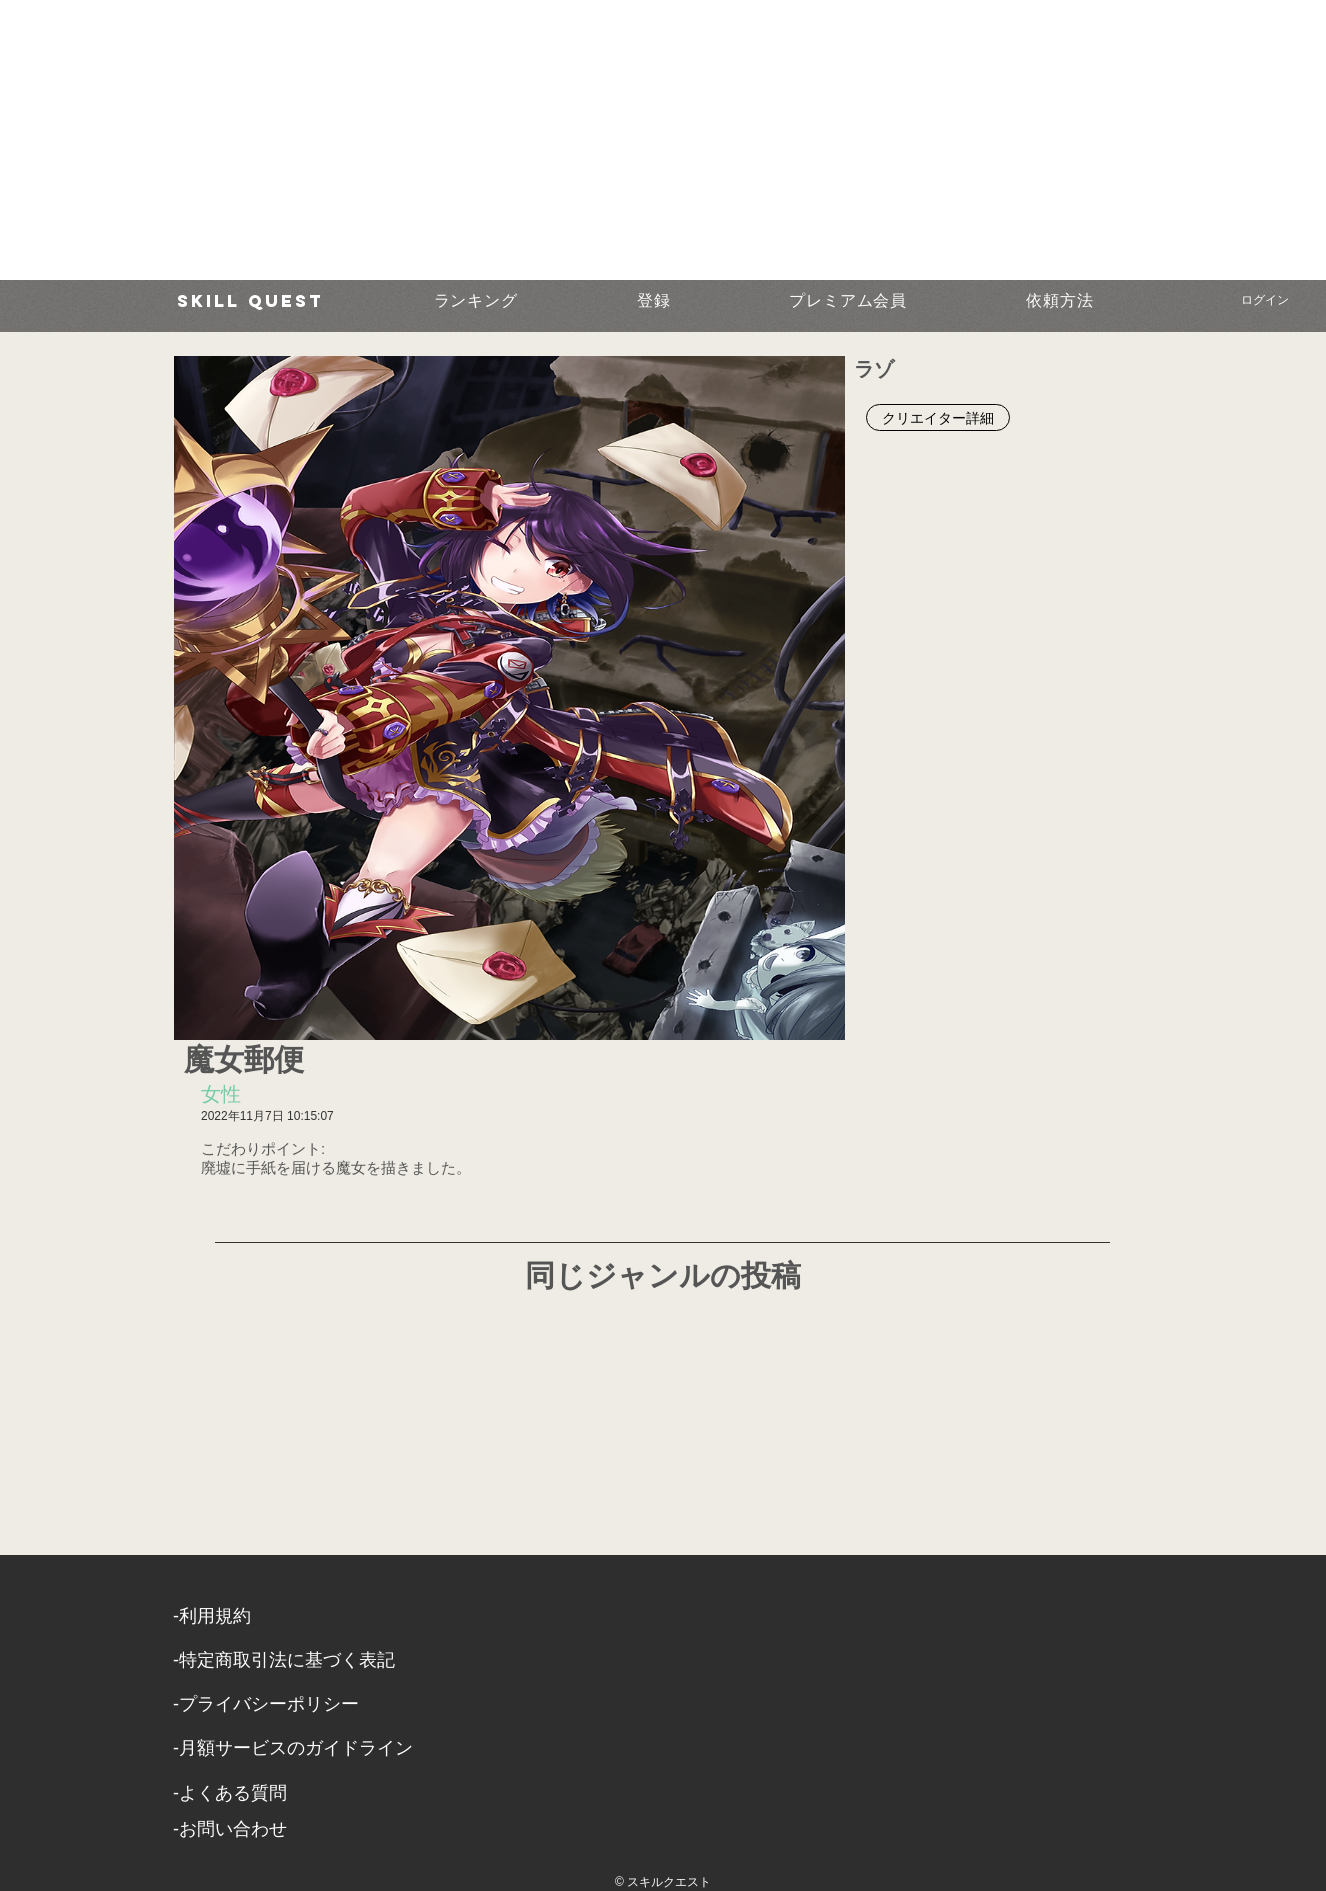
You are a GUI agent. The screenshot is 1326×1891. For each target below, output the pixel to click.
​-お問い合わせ (230, 1829)
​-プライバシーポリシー (266, 1704)
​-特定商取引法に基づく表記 (284, 1660)
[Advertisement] (600, 140)
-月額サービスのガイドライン (293, 1748)
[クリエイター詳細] (938, 417)
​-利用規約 (212, 1616)
